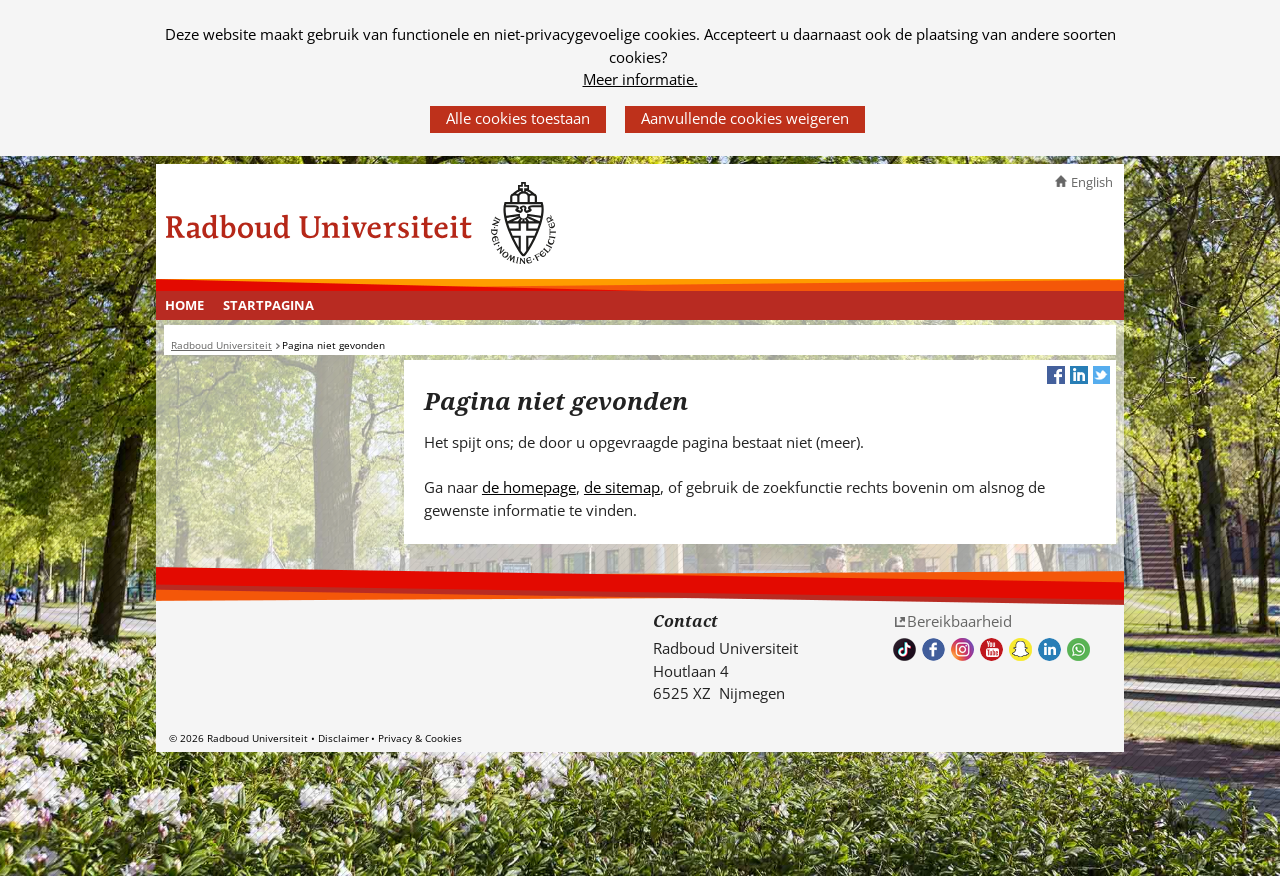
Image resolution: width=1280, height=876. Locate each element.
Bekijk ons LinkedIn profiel (1049, 649)
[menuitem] (185, 306)
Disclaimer (343, 738)
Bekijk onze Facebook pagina (933, 649)
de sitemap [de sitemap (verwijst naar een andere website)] (622, 487)
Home (184, 305)
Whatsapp (1078, 649)
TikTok (904, 649)
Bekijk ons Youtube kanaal (991, 649)
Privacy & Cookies (420, 738)
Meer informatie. (640, 79)
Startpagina (268, 305)
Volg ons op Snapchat (1020, 649)
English (1092, 182)
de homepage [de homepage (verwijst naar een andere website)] (529, 487)
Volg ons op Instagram (962, 649)
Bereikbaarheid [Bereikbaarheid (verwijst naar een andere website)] (959, 621)
